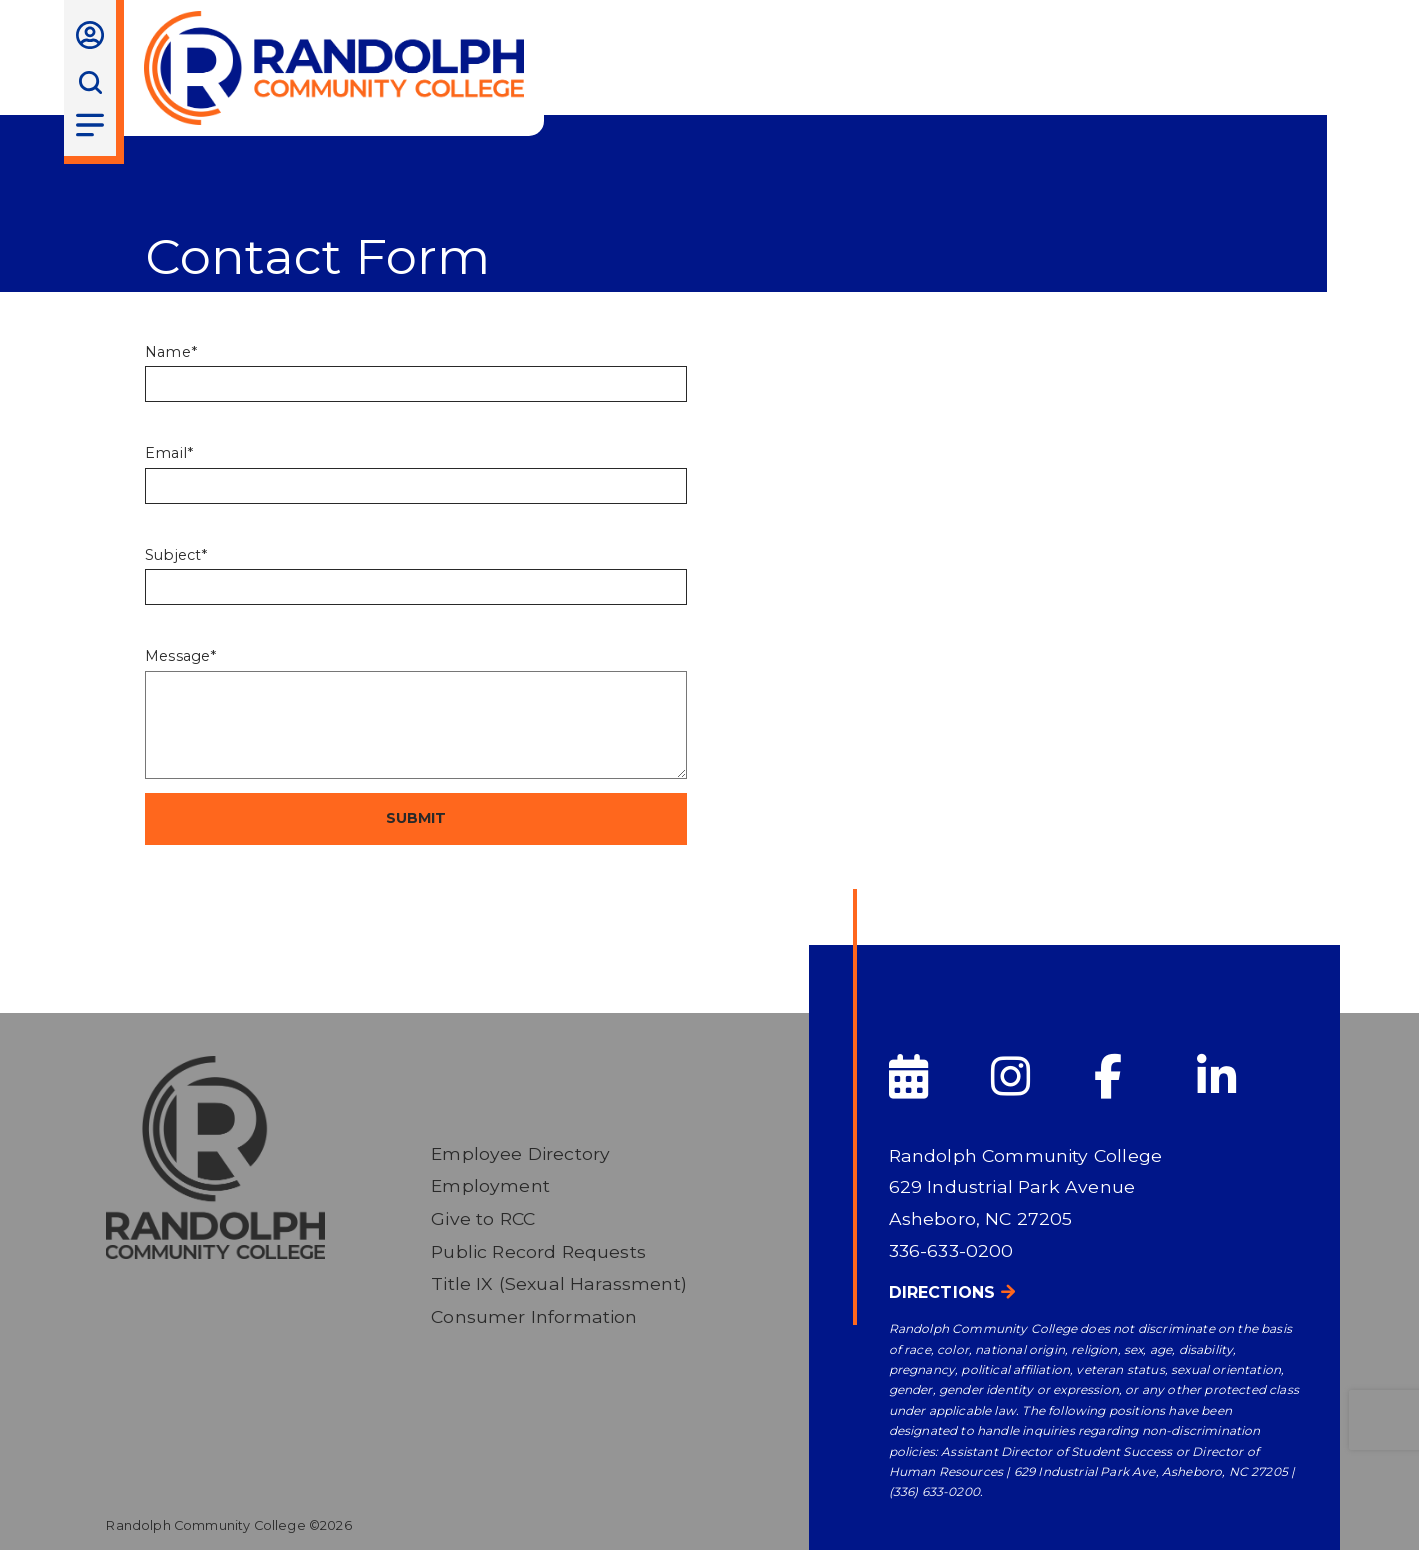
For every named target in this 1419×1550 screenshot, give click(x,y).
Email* (169, 453)
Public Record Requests (538, 1251)
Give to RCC (483, 1218)
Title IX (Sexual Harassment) (559, 1283)
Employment (490, 1185)
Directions (942, 1292)
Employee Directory (520, 1153)
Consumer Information (534, 1316)
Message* (180, 656)
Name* (171, 352)
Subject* (176, 555)
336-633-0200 (951, 1250)
